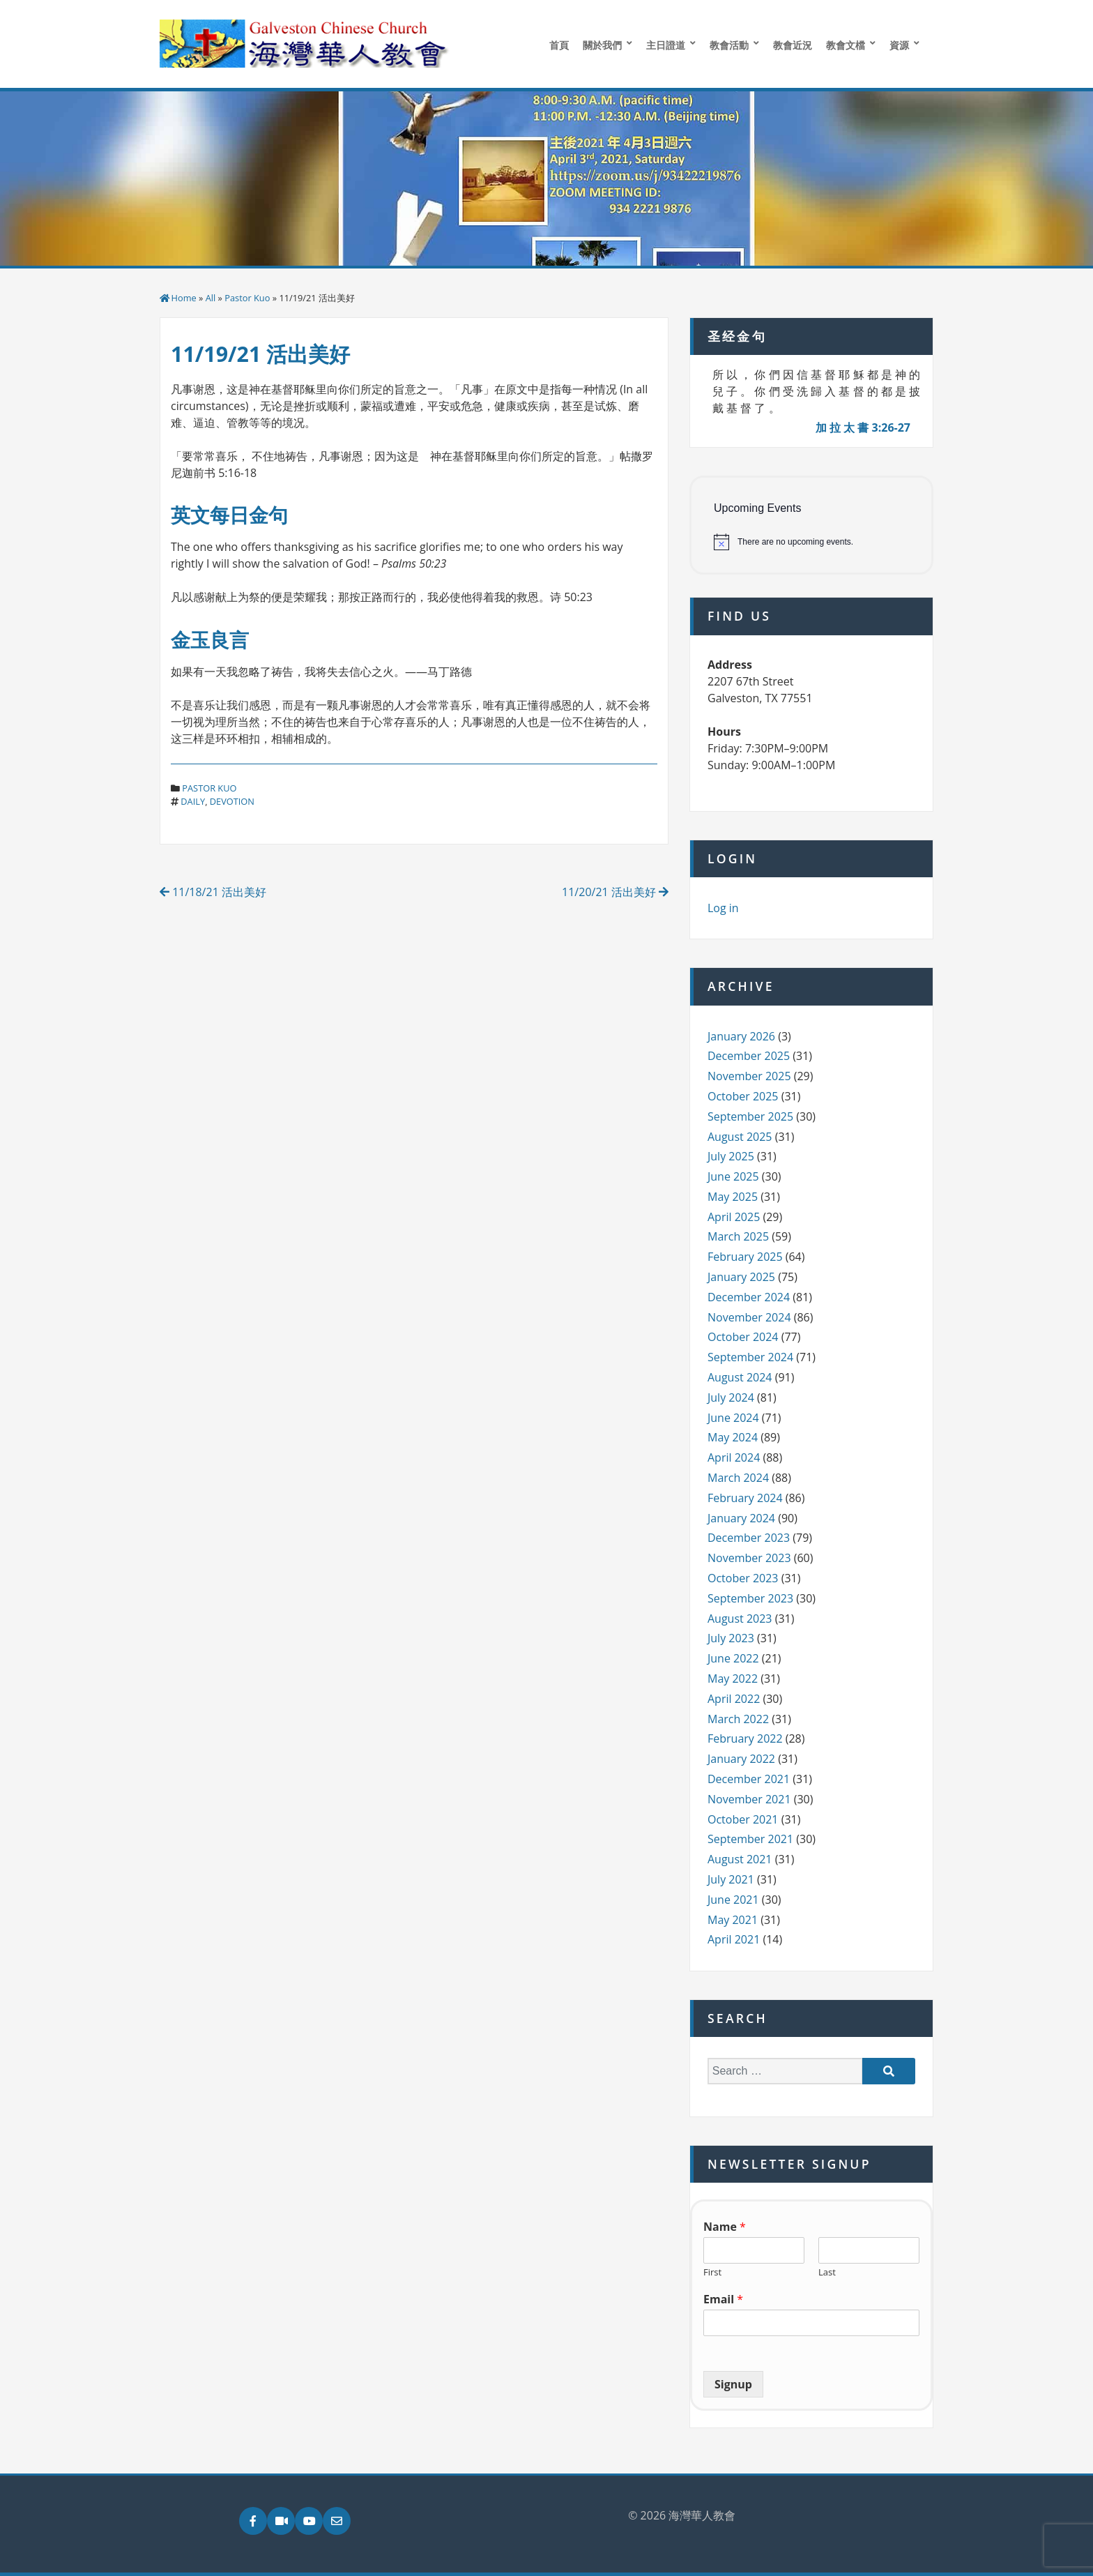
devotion (232, 801)
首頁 (559, 45)
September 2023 (750, 1598)
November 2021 (749, 1799)
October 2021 (743, 1819)
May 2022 (733, 1678)
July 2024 (731, 1397)
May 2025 (733, 1196)
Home (184, 297)
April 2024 (734, 1457)
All (211, 297)
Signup (733, 2384)
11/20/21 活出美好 (615, 892)
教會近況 (792, 45)
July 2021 (731, 1879)
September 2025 (750, 1116)
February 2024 (745, 1498)
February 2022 (745, 1738)
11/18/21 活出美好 (213, 892)
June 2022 (733, 1658)
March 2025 (738, 1236)
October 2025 (743, 1096)
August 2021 (740, 1859)
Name (724, 2227)
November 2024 (749, 1317)
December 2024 (749, 1297)
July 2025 (731, 1156)
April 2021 (734, 1939)
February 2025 (745, 1256)
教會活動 (729, 45)
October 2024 (743, 1336)
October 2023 (743, 1578)
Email (723, 2299)
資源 (899, 45)
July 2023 (731, 1638)
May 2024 (733, 1437)
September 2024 (750, 1357)
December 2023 (749, 1537)
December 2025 (749, 1055)
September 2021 (750, 1839)
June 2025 (733, 1176)
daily (193, 801)
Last (827, 2272)
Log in (723, 908)
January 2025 (741, 1277)
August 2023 (740, 1618)
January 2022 (741, 1758)
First (712, 2272)
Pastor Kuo (247, 297)
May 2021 (733, 1919)
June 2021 (733, 1899)
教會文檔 (845, 45)
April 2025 (734, 1217)
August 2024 (740, 1377)
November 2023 (749, 1558)
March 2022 (738, 1719)
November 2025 (749, 1076)
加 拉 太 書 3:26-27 (863, 427)
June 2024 (733, 1417)
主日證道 (665, 45)
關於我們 (602, 45)
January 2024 (741, 1518)
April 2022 (734, 1698)
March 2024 (738, 1477)
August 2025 (740, 1136)
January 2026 (741, 1036)
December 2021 (749, 1779)
